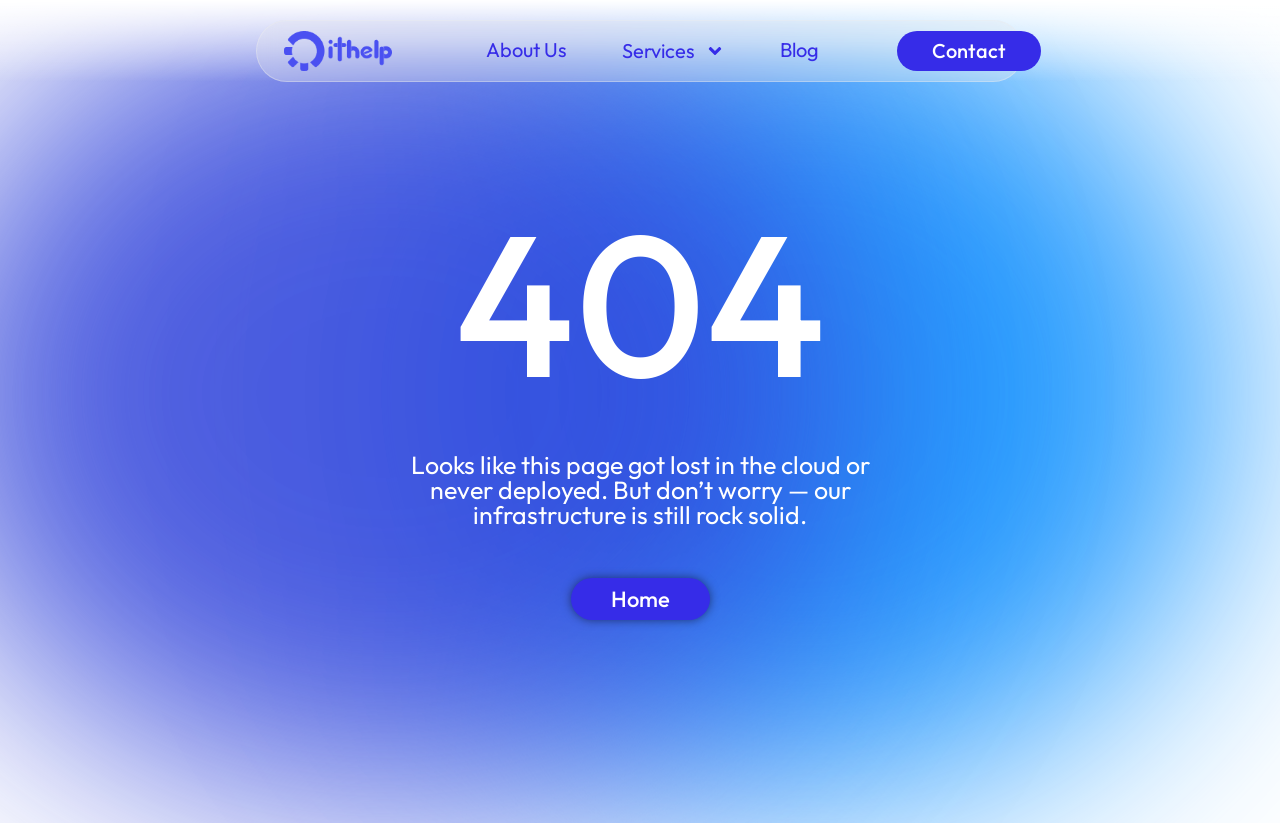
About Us (526, 49)
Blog (799, 49)
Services (673, 51)
